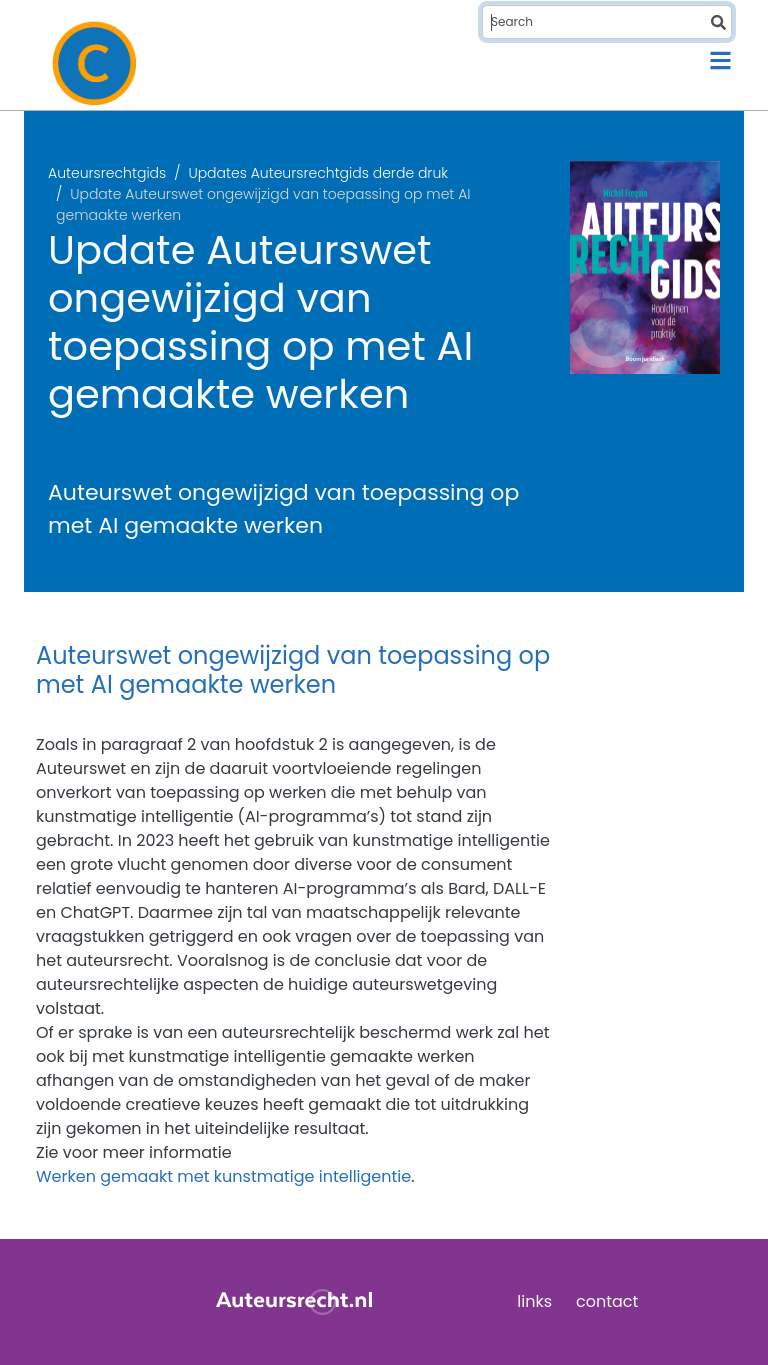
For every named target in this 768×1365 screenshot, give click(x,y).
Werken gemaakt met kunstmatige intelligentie (223, 1176)
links (534, 1301)
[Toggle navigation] (720, 60)
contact (607, 1301)
